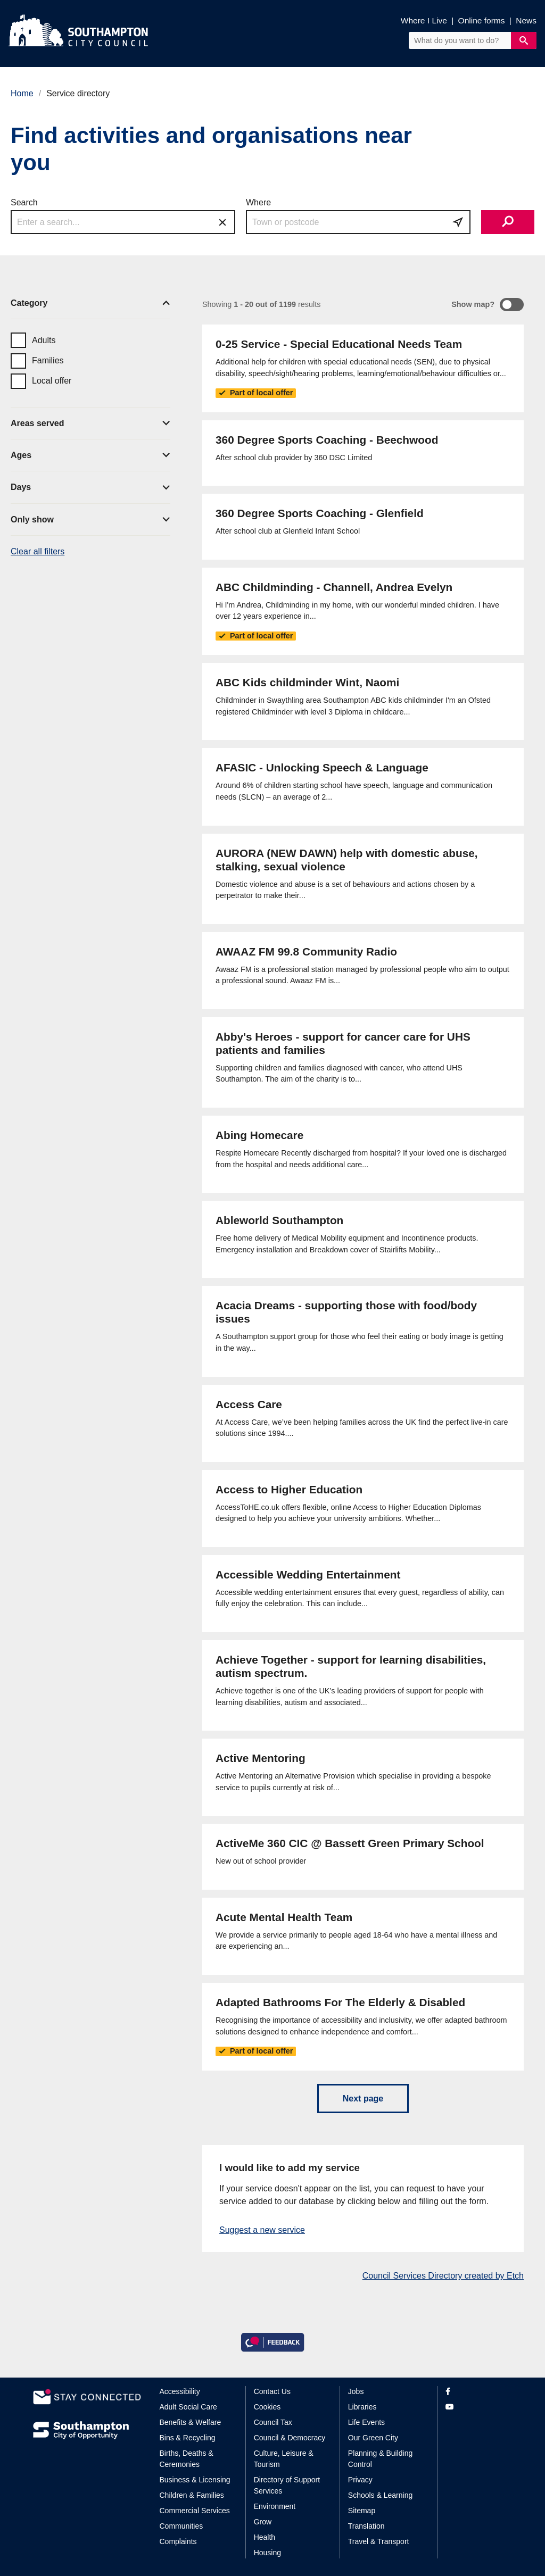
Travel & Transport (378, 2541)
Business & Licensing (195, 2479)
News (526, 20)
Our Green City (373, 2437)
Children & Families (192, 2495)
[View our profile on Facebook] (478, 2391)
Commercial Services (195, 2510)
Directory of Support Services (287, 2485)
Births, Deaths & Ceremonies (186, 2459)
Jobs (356, 2391)
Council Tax (273, 2422)
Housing (267, 2552)
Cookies (267, 2407)
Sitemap (361, 2510)
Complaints (178, 2541)
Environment (275, 2506)
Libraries (362, 2407)
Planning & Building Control (380, 2459)
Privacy (360, 2479)
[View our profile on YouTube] (478, 2407)
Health (264, 2537)
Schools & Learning (380, 2495)
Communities (181, 2526)
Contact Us (272, 2391)
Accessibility (180, 2391)
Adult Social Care (188, 2407)
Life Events (366, 2422)
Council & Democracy (290, 2437)
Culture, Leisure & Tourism (283, 2459)
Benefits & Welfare (190, 2422)
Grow (262, 2521)
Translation (366, 2526)
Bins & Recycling (188, 2437)
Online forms (481, 20)
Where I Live (424, 20)
